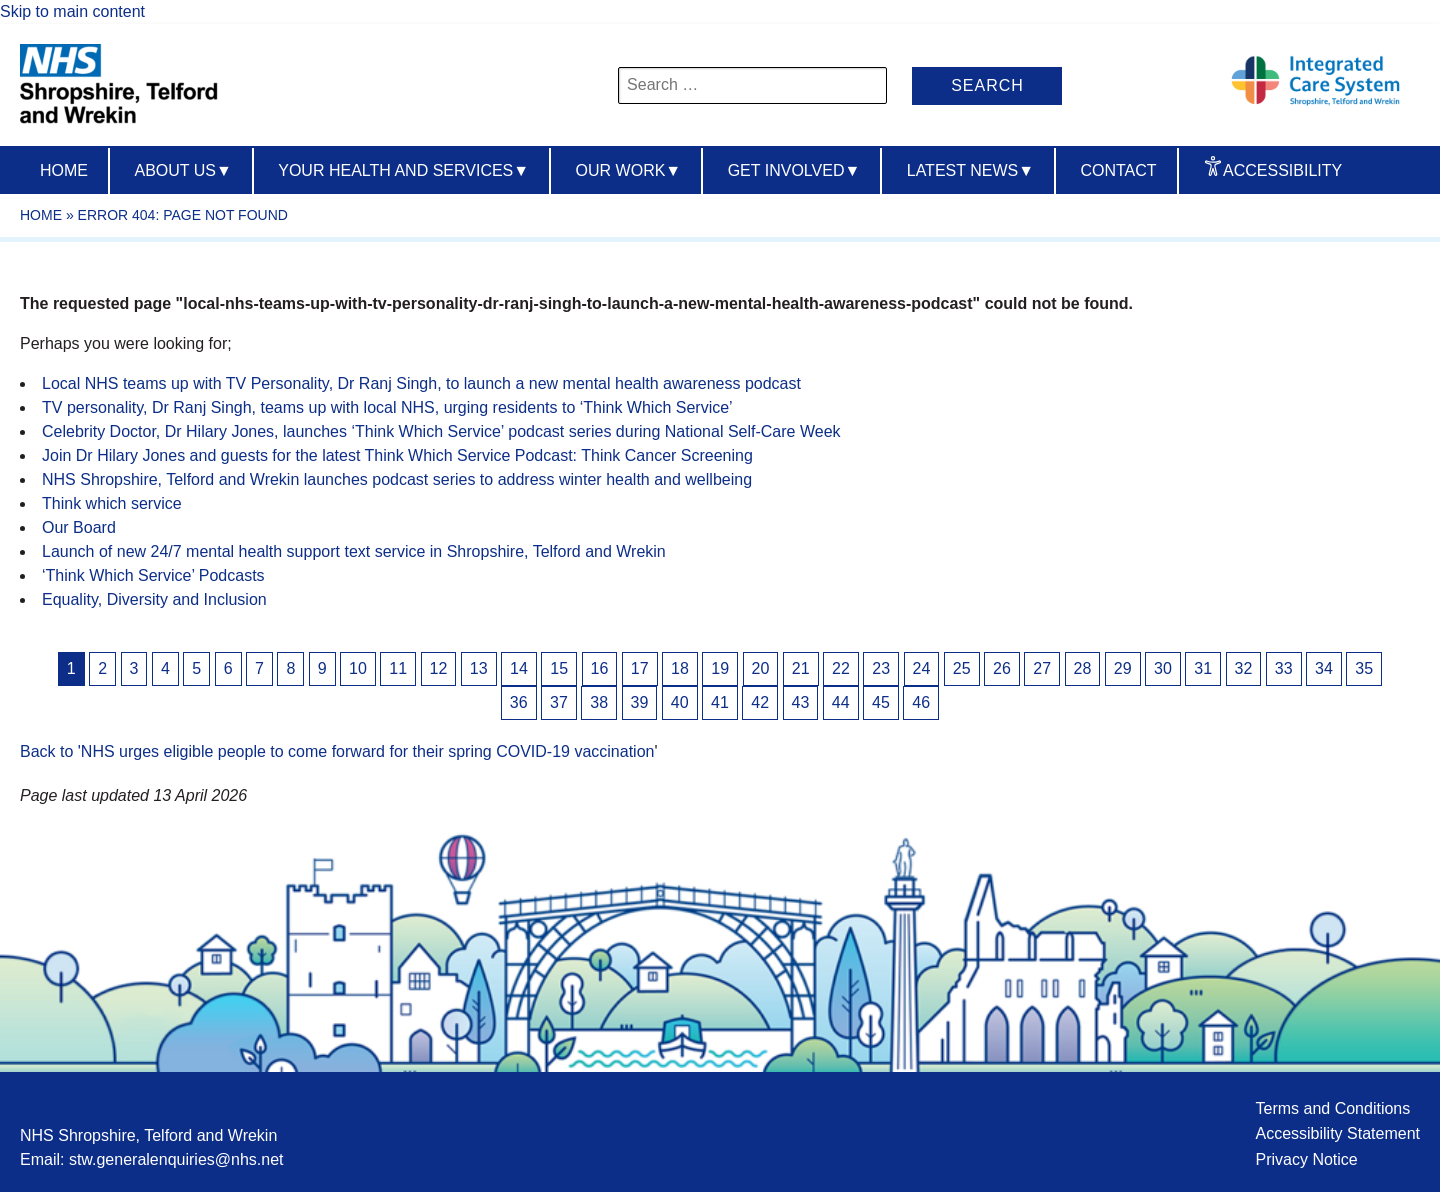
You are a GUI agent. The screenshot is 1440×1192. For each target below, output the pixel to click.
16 (600, 668)
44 (841, 702)
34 (1324, 668)
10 (358, 668)
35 (1364, 668)
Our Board (79, 527)
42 (760, 702)
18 (680, 668)
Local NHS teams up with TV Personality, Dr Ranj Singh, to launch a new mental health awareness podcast (421, 383)
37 (559, 702)
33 (1284, 668)
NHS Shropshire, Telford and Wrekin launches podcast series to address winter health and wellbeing (397, 479)
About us (182, 170)
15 (559, 668)
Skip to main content (72, 11)
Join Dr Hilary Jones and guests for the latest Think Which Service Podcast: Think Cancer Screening (397, 455)
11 (398, 668)
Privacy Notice (1306, 1159)
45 (881, 702)
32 (1244, 668)
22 (841, 668)
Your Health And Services (403, 170)
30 (1163, 668)
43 (801, 702)
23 (881, 668)
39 (640, 702)
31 (1203, 668)
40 (680, 702)
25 (962, 668)
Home (64, 170)
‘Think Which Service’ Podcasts (153, 575)
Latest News (970, 170)
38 (599, 702)
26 (1002, 668)
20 (761, 668)
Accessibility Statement (1337, 1133)
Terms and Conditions (1332, 1108)
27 (1042, 668)
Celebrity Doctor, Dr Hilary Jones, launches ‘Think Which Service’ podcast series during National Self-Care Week (441, 431)
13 (479, 668)
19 (720, 668)
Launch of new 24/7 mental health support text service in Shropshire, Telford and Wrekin (354, 551)
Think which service (112, 503)
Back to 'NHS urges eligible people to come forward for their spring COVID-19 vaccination (337, 751)
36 (519, 702)
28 (1083, 668)
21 (801, 668)
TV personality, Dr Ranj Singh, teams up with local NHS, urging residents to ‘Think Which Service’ (387, 407)
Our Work (629, 170)
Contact (1118, 170)
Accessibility (1282, 170)
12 (439, 668)
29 (1123, 668)
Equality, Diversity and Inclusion (154, 599)
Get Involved (794, 170)
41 (720, 702)
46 (921, 702)
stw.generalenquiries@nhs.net (176, 1159)
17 (640, 668)
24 (922, 668)
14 (519, 668)
